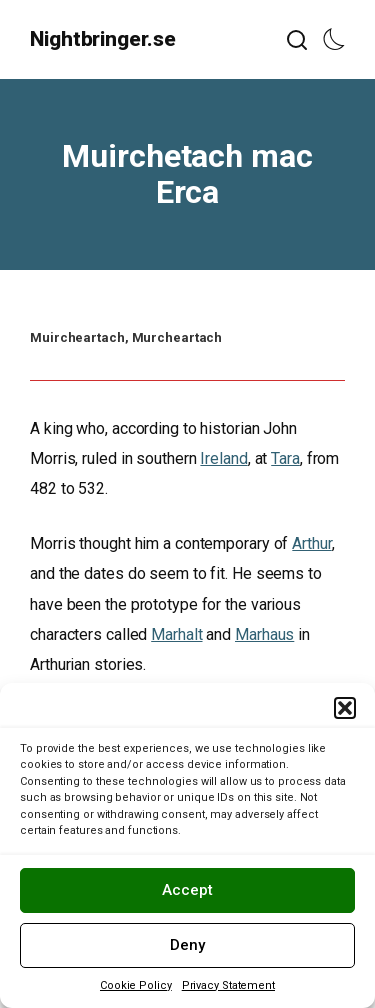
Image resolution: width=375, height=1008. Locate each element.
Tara (285, 458)
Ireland (223, 458)
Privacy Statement (228, 985)
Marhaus (264, 634)
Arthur (311, 543)
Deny (187, 945)
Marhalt (176, 634)
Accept (187, 890)
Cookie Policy (136, 985)
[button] (345, 708)
